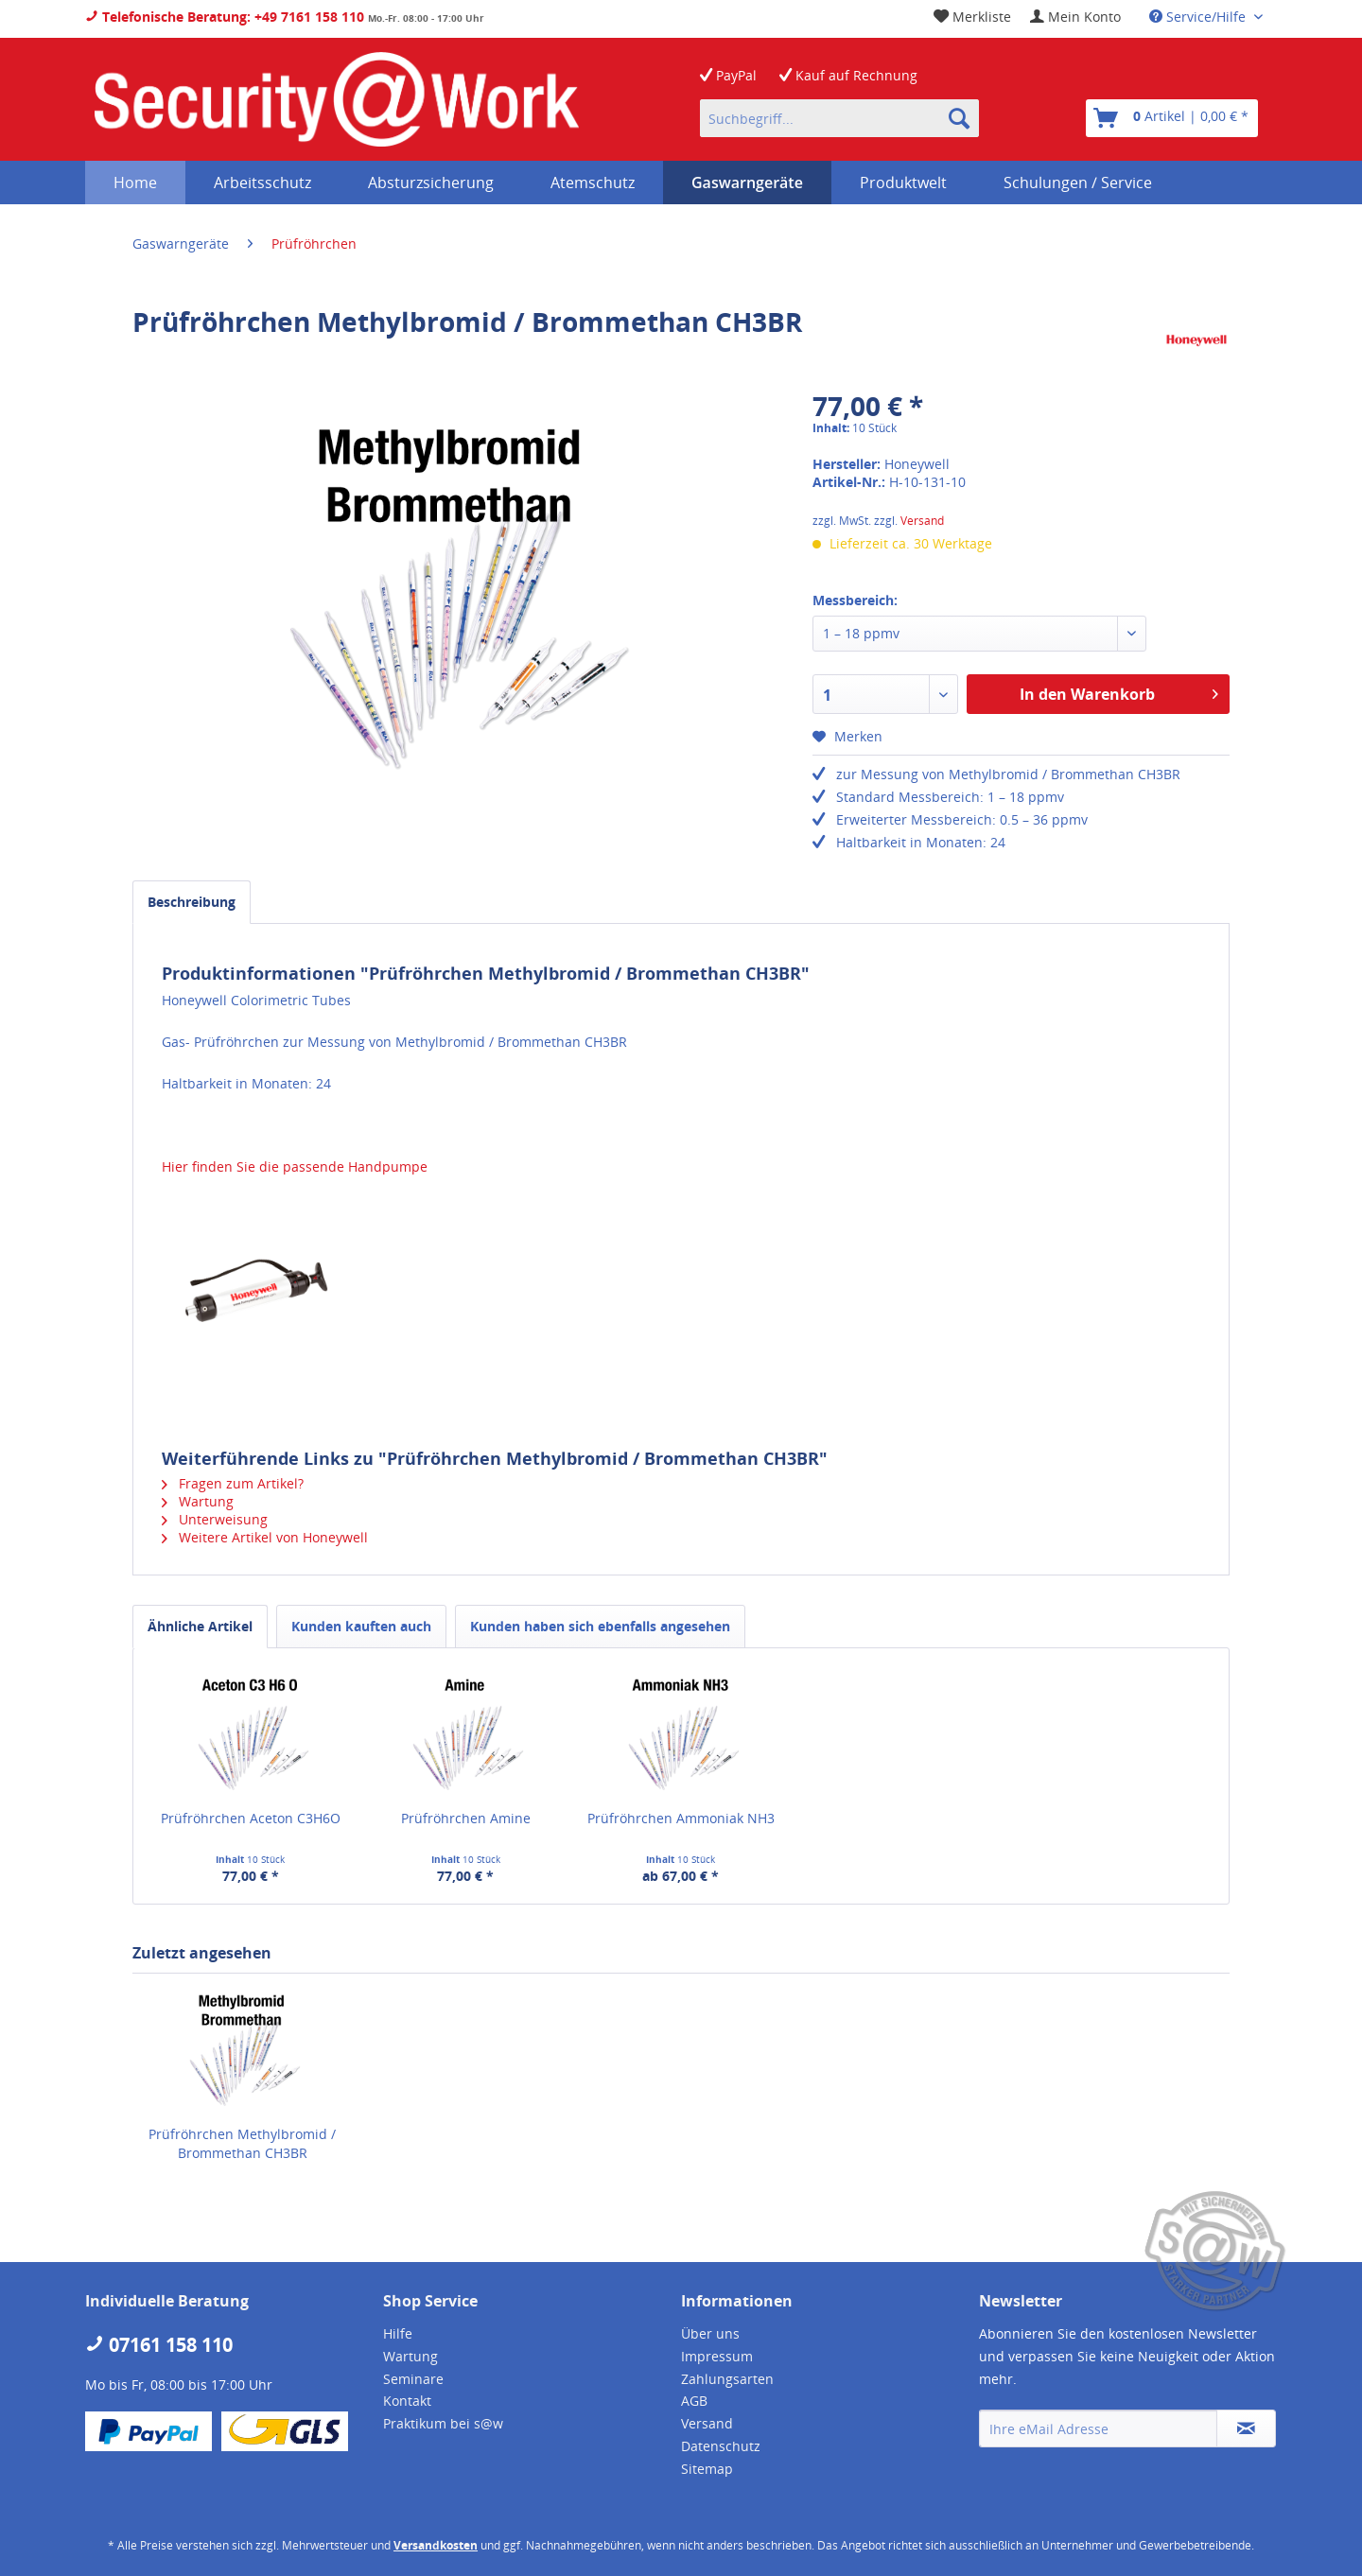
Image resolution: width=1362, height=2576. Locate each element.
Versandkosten (435, 2545)
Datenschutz (720, 2446)
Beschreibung (192, 902)
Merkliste (972, 17)
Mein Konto (1075, 17)
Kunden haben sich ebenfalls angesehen (600, 1626)
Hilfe (397, 2333)
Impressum (717, 2356)
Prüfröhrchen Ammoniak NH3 (681, 1818)
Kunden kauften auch (361, 1626)
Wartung (198, 1501)
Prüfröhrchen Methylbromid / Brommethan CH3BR (242, 2143)
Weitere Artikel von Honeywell (265, 1537)
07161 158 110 (159, 2345)
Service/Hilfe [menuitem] (1199, 17)
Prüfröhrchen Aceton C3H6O (250, 1818)
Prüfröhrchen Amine (466, 1818)
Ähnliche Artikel (200, 1626)
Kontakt (407, 2401)
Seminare (413, 2379)
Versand (922, 521)
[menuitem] (1075, 16)
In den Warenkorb (1119, 692)
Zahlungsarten (727, 2379)
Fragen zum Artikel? (233, 1483)
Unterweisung (215, 1519)
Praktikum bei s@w (443, 2423)
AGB (694, 2401)
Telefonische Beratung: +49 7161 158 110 (224, 17)
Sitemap (707, 2469)
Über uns (710, 2333)
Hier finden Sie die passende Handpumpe (295, 1166)
